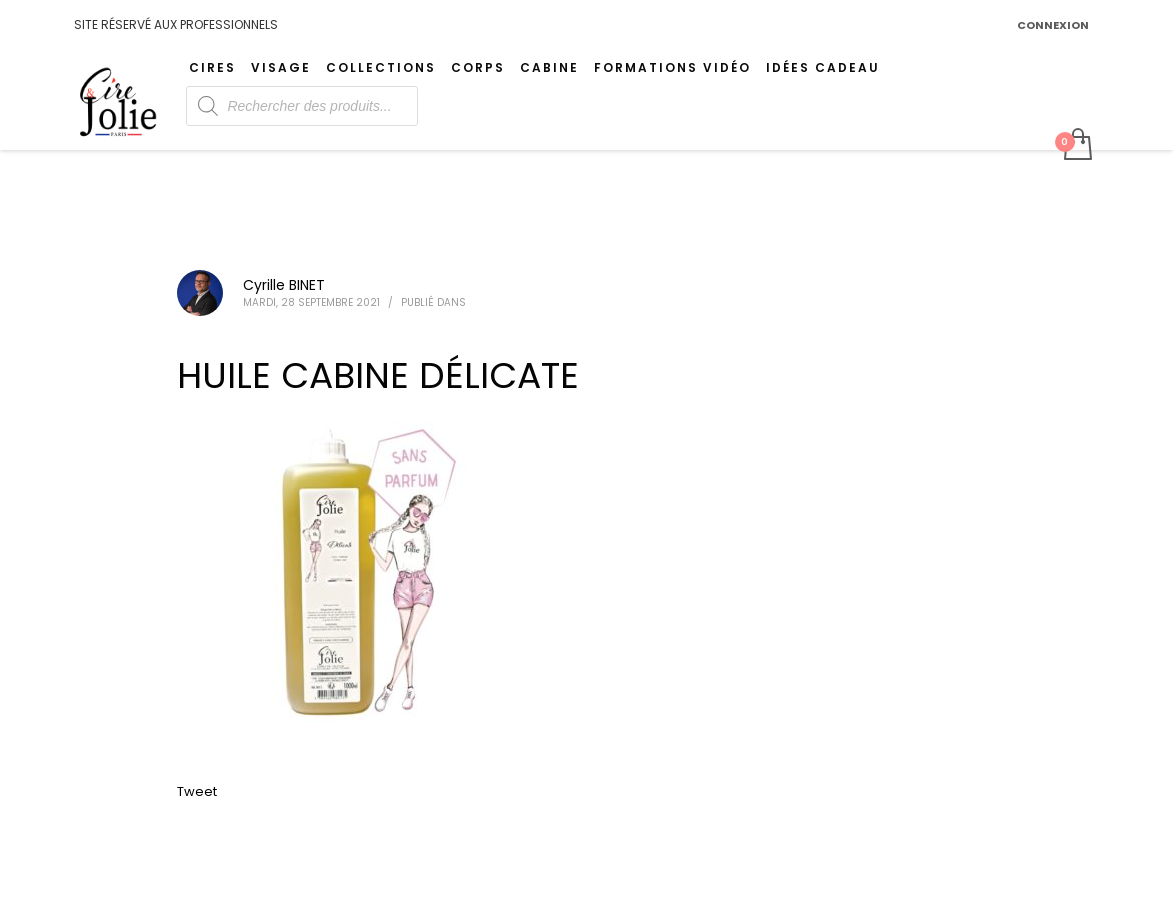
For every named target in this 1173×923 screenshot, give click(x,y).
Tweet (197, 791)
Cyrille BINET (284, 285)
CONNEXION (1053, 25)
